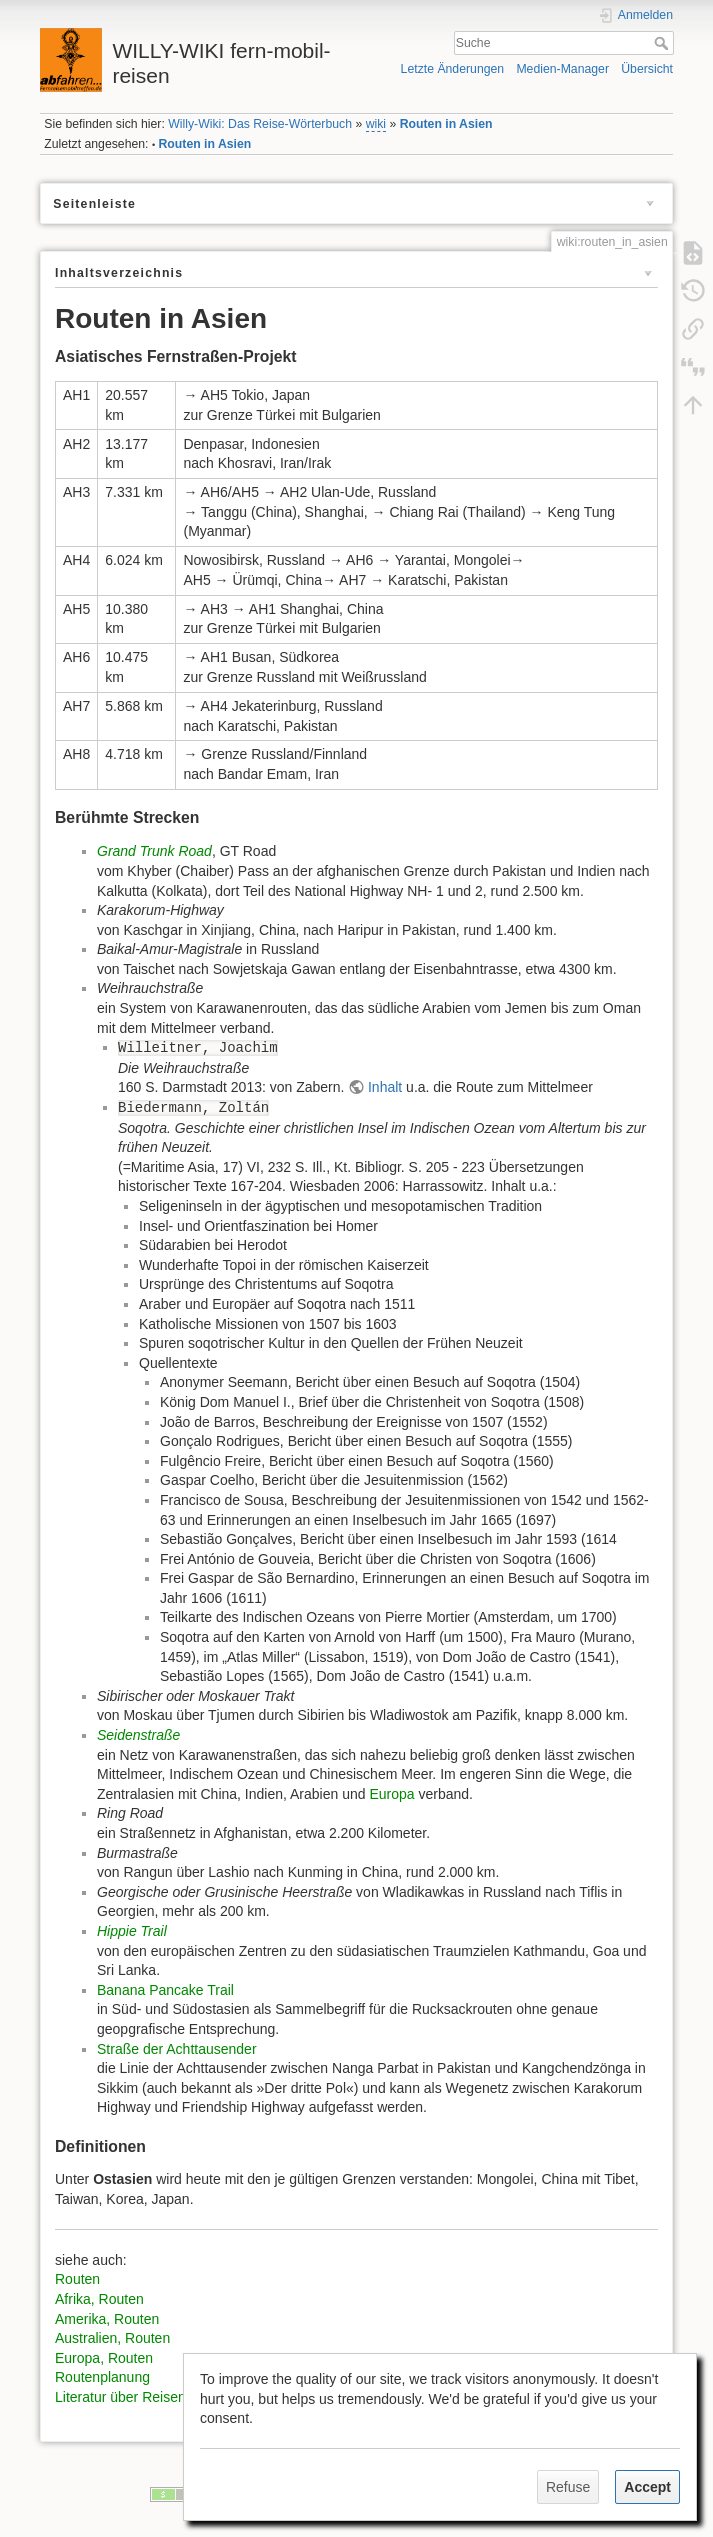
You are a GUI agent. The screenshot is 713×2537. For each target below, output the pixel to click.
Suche (663, 43)
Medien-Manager (562, 69)
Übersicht (647, 69)
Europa (391, 1794)
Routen (77, 2279)
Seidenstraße (138, 1735)
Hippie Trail (132, 1931)
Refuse (568, 2487)
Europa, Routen (104, 2358)
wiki (376, 124)
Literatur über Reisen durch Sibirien (165, 2397)
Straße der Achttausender (177, 2049)
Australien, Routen (112, 2338)
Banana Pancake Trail (165, 1990)
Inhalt (385, 1087)
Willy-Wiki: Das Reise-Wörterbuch (260, 124)
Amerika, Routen (107, 2319)
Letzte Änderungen (453, 69)
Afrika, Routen (99, 2299)
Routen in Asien (446, 124)
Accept (647, 2487)
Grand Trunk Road (154, 851)
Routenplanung (102, 2377)
